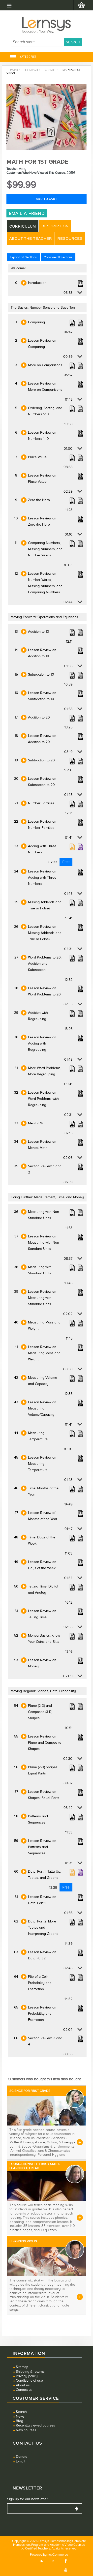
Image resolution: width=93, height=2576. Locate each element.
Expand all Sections (23, 257)
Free (66, 862)
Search (21, 2412)
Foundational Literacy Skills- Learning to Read (35, 2166)
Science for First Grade (29, 2091)
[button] (72, 847)
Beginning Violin (23, 2241)
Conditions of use (29, 2380)
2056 (70, 173)
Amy (22, 169)
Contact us (24, 2390)
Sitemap (22, 2367)
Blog (19, 2421)
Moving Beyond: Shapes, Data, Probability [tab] (43, 1692)
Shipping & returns (30, 2371)
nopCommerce (57, 2554)
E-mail (20, 2461)
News (20, 2416)
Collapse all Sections (58, 257)
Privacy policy (27, 2376)
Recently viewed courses (35, 2425)
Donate (21, 2456)
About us (23, 2385)
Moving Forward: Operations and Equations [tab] (44, 618)
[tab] (22, 226)
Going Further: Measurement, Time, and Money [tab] (47, 1198)
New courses (26, 2430)
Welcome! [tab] (18, 269)
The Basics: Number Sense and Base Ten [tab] (42, 309)
